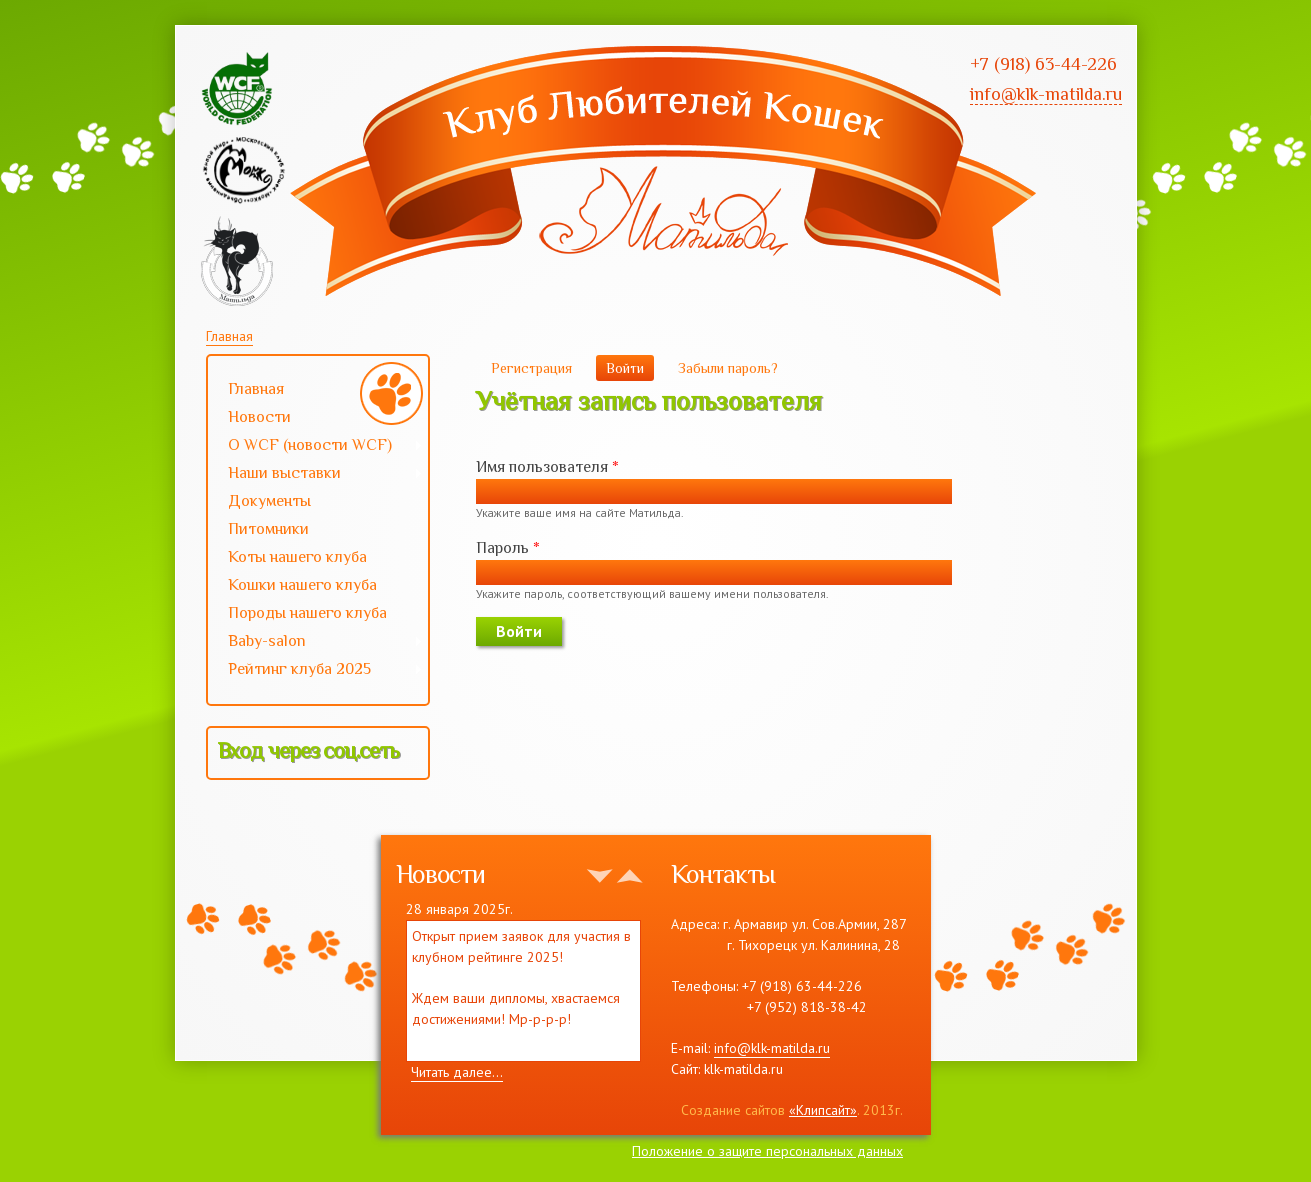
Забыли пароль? (728, 368)
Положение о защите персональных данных (767, 1151)
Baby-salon (315, 643)
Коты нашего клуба (297, 557)
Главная (229, 336)
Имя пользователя (547, 467)
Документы (269, 501)
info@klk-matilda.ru (772, 1048)
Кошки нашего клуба (302, 585)
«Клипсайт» (823, 1110)
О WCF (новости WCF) (315, 447)
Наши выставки (315, 475)
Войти (630, 367)
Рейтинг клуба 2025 (315, 671)
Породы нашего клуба (307, 613)
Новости (259, 417)
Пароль (508, 548)
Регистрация (531, 368)
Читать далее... (457, 1072)
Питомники (268, 529)
